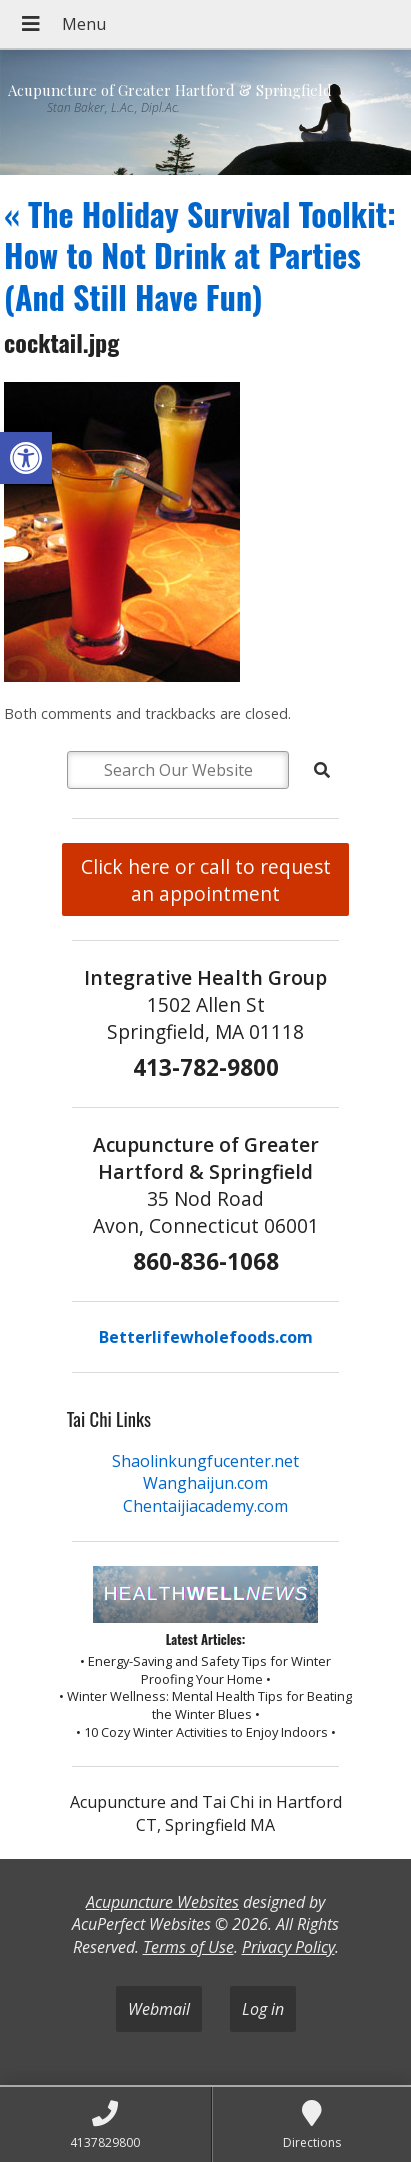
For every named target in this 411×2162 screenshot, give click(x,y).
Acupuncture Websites (162, 1902)
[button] (26, 458)
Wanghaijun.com (205, 1483)
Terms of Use (188, 1947)
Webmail (159, 2009)
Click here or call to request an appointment (206, 880)
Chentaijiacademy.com (205, 1506)
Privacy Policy (288, 1947)
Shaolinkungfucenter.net (205, 1461)
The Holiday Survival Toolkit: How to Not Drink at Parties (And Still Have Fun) (200, 255)
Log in (263, 2009)
